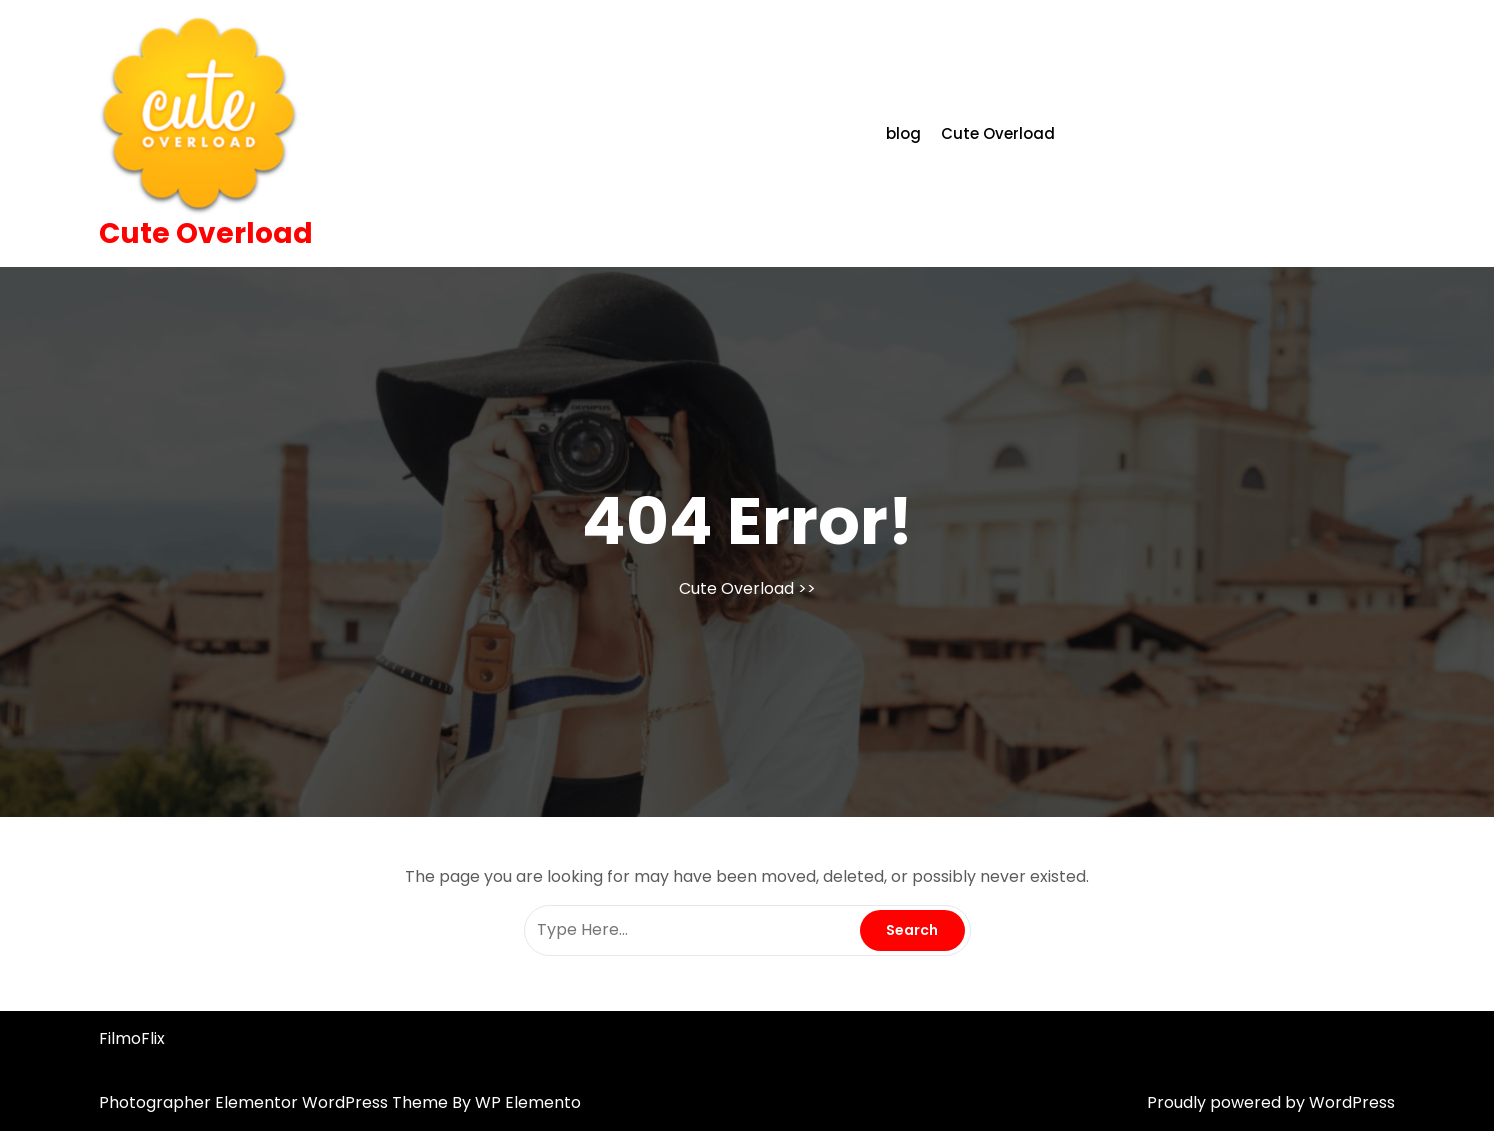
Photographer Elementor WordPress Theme (275, 1102)
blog (903, 133)
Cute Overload (206, 233)
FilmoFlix (132, 1038)
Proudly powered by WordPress (1271, 1102)
